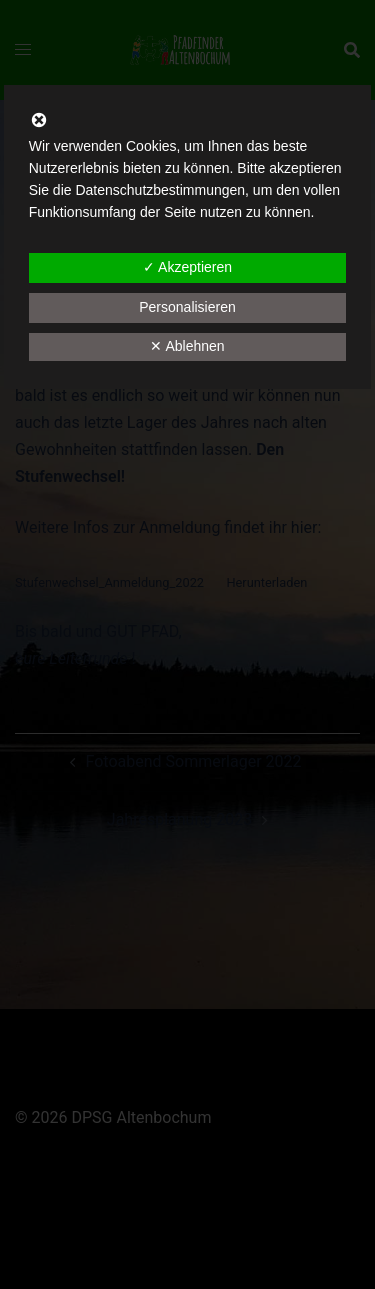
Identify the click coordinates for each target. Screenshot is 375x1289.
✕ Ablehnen (187, 346)
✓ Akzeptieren (187, 267)
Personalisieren (187, 307)
